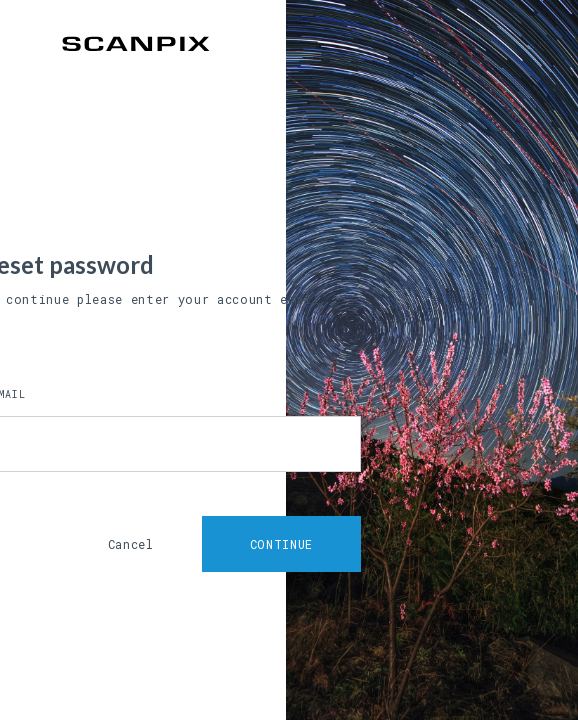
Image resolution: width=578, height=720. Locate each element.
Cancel (131, 544)
